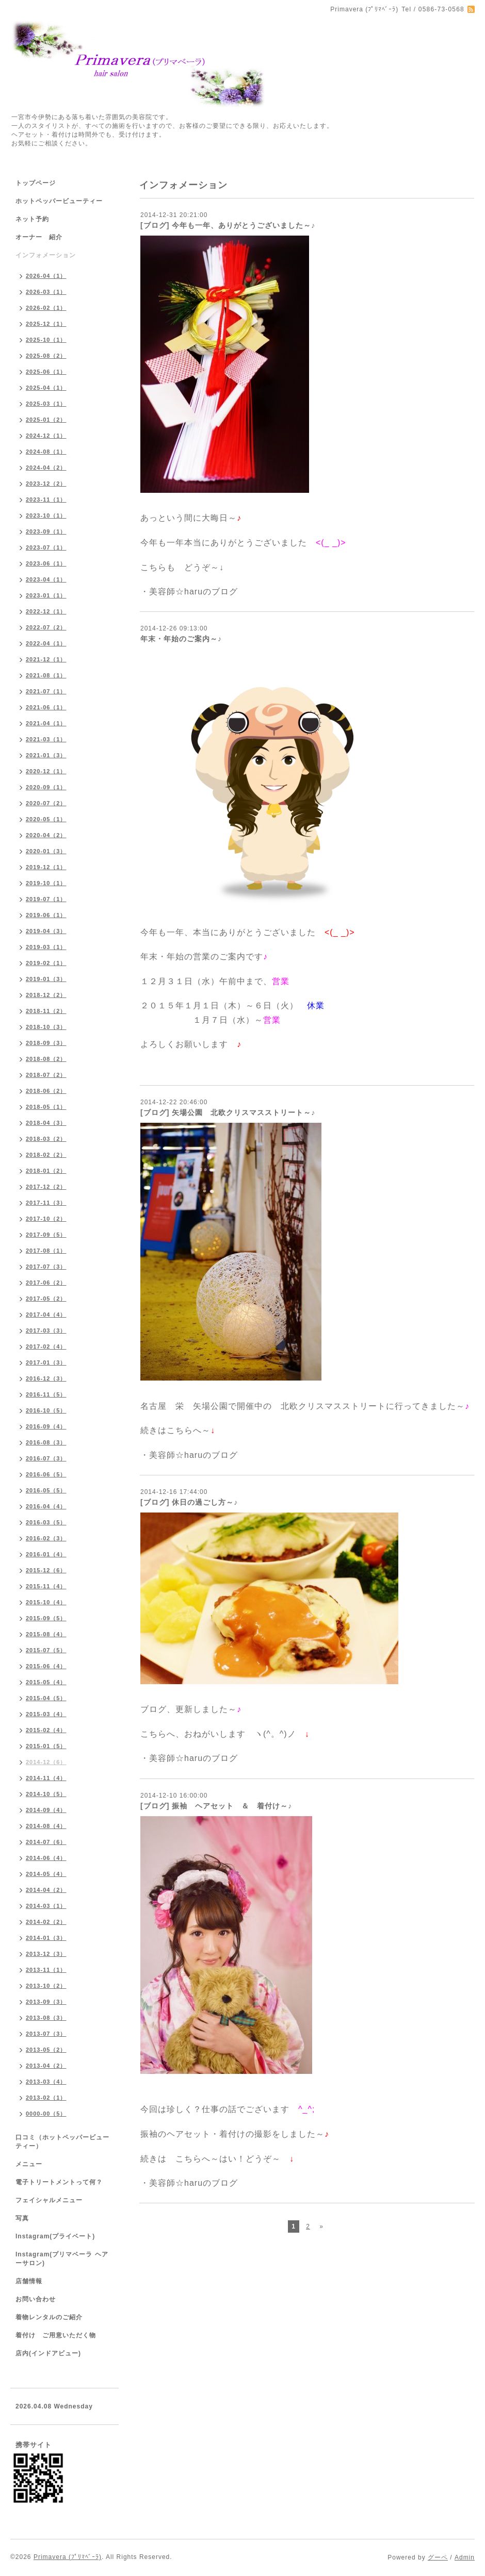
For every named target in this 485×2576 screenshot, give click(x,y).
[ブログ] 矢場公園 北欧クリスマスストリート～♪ (227, 1112)
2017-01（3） (46, 1362)
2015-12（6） (46, 1570)
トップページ (35, 183)
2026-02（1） (46, 308)
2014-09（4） (46, 1810)
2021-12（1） (46, 659)
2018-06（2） (46, 1091)
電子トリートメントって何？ (59, 2182)
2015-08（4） (46, 1634)
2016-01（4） (46, 1554)
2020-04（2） (46, 835)
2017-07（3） (46, 1267)
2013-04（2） (46, 2066)
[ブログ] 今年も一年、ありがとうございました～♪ (227, 225)
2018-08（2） (46, 1059)
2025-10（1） (46, 340)
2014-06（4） (46, 1858)
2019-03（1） (46, 947)
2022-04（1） (46, 643)
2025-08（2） (46, 356)
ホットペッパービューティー (59, 201)
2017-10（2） (46, 1219)
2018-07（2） (46, 1075)
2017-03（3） (46, 1330)
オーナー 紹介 (38, 237)
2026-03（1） (46, 292)
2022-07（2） (46, 627)
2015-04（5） (46, 1698)
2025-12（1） (46, 324)
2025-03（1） (46, 404)
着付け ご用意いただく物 (55, 2335)
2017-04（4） (46, 1314)
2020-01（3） (46, 851)
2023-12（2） (46, 483)
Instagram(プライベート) (55, 2236)
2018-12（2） (46, 995)
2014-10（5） (46, 1794)
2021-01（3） (46, 755)
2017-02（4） (46, 1346)
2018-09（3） (46, 1043)
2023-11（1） (46, 499)
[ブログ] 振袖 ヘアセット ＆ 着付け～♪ (216, 1806)
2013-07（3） (46, 2034)
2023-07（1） (46, 547)
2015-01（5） (46, 1746)
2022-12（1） (46, 611)
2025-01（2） (46, 420)
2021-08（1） (46, 675)
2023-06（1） (46, 563)
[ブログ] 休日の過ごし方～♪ (189, 1502)
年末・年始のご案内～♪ (181, 639)
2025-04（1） (46, 388)
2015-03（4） (46, 1714)
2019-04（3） (46, 931)
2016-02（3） (46, 1538)
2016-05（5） (46, 1490)
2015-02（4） (46, 1730)
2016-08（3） (46, 1442)
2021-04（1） (46, 723)
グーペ (438, 2557)
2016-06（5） (46, 1474)
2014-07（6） (46, 1842)
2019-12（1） (46, 867)
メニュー (28, 2164)
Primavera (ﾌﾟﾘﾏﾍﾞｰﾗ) (68, 2557)
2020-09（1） (46, 787)
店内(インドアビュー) (48, 2353)
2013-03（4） (46, 2082)
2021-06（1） (46, 707)
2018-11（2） (46, 1011)
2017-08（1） (46, 1251)
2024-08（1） (46, 451)
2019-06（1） (46, 915)
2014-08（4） (46, 1826)
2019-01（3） (46, 979)
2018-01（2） (46, 1171)
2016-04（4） (46, 1506)
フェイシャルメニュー (49, 2200)
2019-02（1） (46, 963)
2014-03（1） (46, 1906)
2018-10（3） (46, 1027)
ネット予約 (32, 219)
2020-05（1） (46, 819)
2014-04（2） (46, 1890)
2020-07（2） (46, 803)
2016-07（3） (46, 1458)
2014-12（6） (46, 1762)
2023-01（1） (46, 595)
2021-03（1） (46, 739)
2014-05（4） (46, 1874)
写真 (22, 2218)
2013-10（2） (46, 1986)
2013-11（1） (46, 1970)
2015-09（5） (46, 1618)
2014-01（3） (46, 1938)
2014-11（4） (46, 1778)
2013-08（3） (46, 2018)
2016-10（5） (46, 1410)
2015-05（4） (46, 1682)
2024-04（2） (46, 467)
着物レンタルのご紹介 (49, 2317)
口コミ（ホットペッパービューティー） (62, 2142)
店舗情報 (28, 2281)
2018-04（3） (46, 1123)
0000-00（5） (46, 2113)
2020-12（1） (46, 771)
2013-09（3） (46, 2002)
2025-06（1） (46, 372)
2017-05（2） (46, 1298)
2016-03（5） (46, 1522)
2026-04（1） (46, 276)
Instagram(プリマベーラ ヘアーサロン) (61, 2259)
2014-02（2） (46, 1922)
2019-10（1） (46, 883)
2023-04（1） (46, 579)
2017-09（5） (46, 1235)
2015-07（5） (46, 1650)
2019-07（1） (46, 899)
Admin (465, 2557)
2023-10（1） (46, 515)
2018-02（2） (46, 1155)
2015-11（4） (46, 1586)
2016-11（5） (46, 1394)
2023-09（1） (46, 531)
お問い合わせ (35, 2299)
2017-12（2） (46, 1187)
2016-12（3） (46, 1378)
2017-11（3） (46, 1203)
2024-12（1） (46, 436)
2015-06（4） (46, 1666)
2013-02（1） (46, 2098)
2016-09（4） (46, 1426)
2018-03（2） (46, 1139)
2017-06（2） (46, 1282)
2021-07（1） (46, 691)
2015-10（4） (46, 1602)
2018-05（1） (46, 1107)
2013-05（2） (46, 2050)
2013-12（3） (46, 1954)
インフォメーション (45, 255)
